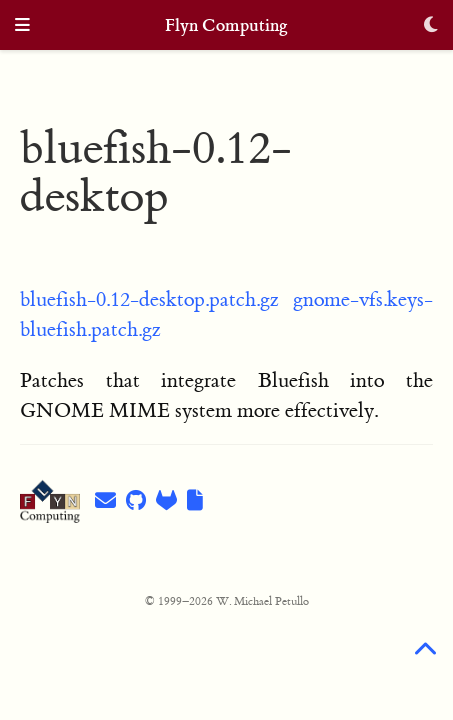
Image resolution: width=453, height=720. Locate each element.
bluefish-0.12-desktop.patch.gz (149, 299)
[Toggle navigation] (22, 26)
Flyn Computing (226, 25)
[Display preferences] (431, 26)
